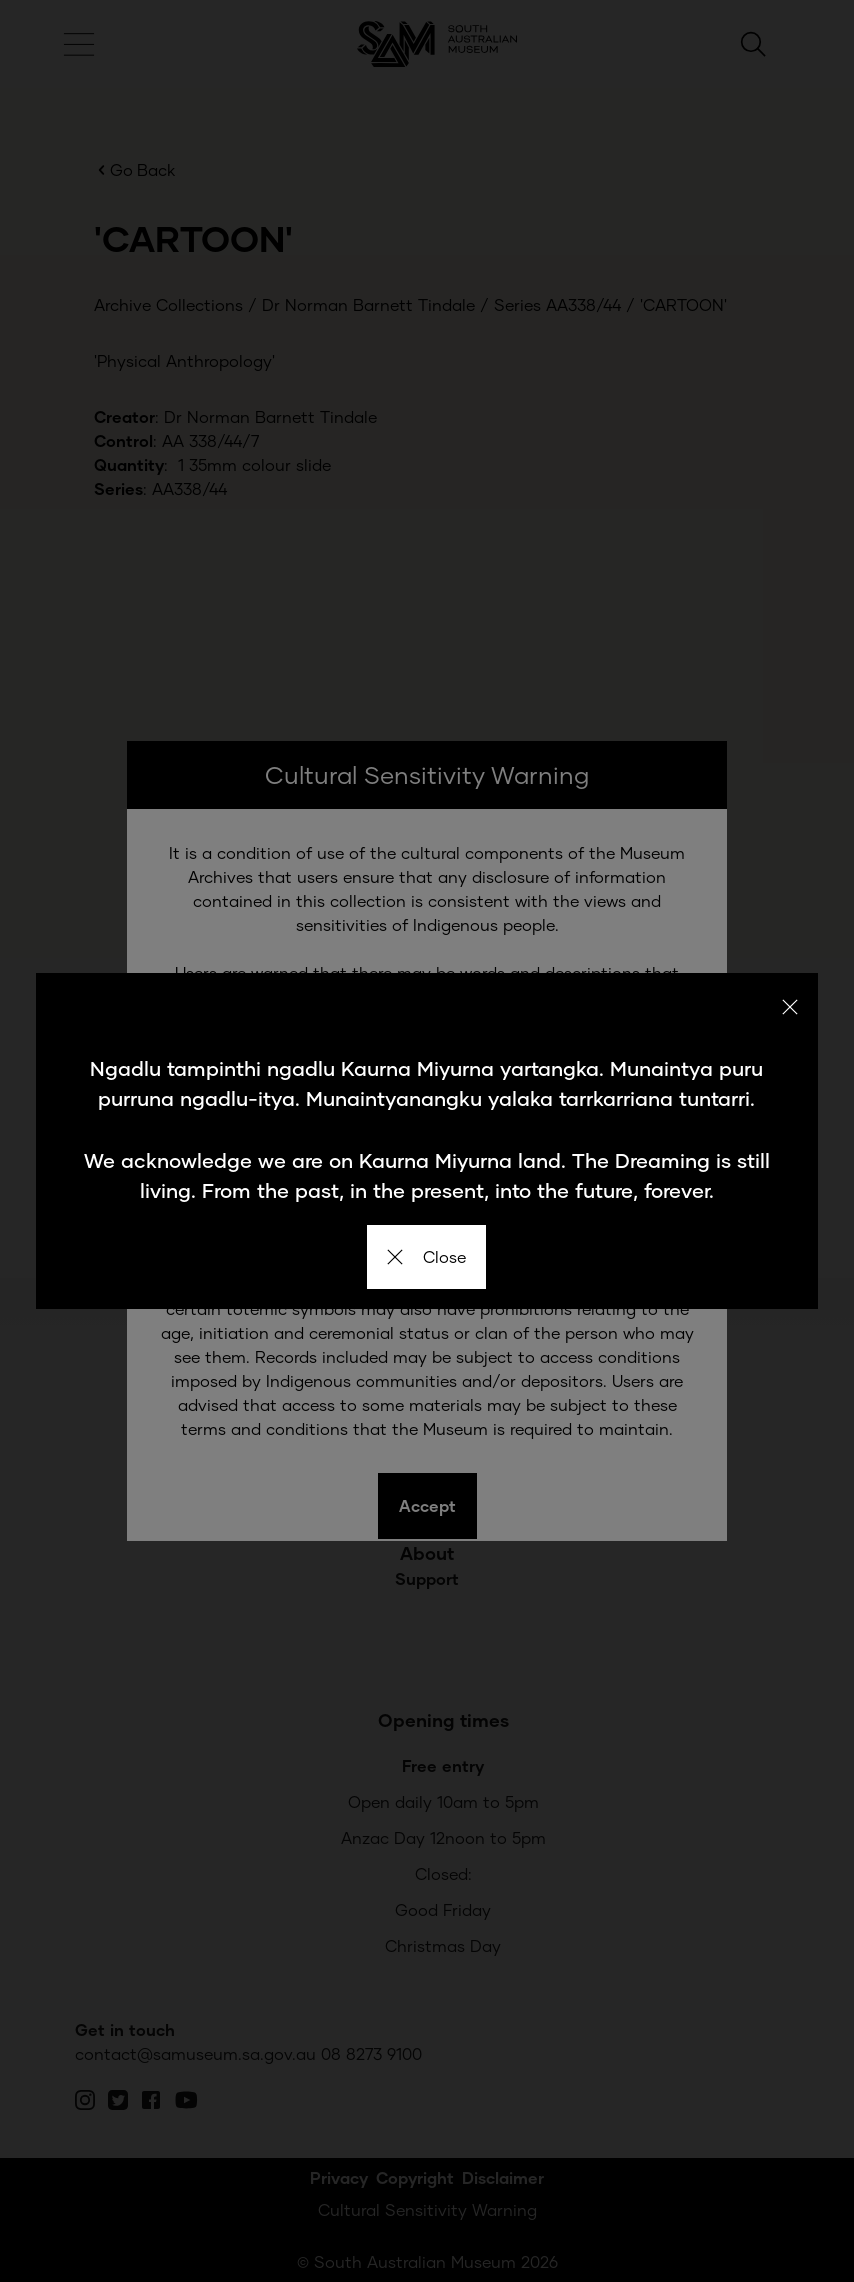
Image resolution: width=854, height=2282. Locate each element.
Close (426, 1256)
